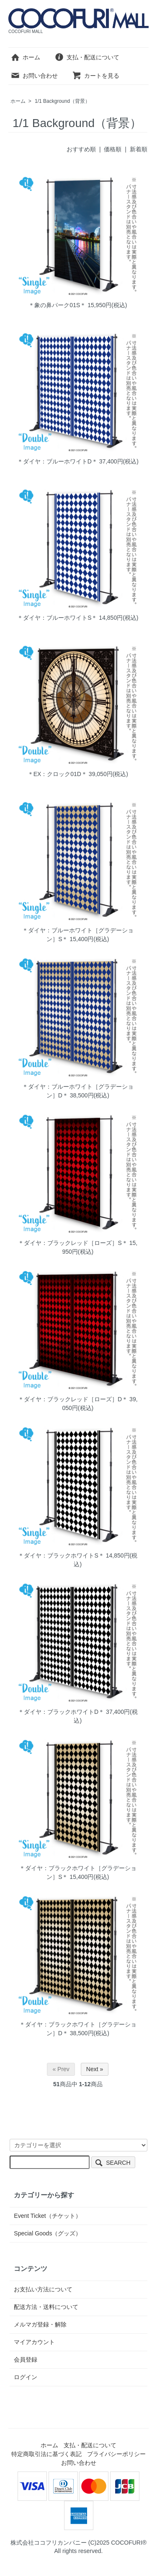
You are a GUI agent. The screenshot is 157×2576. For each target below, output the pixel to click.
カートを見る (95, 75)
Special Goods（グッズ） (47, 2233)
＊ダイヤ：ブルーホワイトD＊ (57, 461)
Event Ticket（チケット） (47, 2215)
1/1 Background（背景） (62, 101)
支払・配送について (86, 57)
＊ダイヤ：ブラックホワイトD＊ (61, 1711)
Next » (94, 2069)
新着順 (138, 149)
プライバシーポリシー (116, 2454)
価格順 (112, 149)
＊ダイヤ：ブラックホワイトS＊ (61, 1555)
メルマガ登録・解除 (40, 2324)
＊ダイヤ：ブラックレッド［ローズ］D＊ (73, 1399)
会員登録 (25, 2359)
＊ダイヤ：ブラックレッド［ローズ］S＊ (72, 1243)
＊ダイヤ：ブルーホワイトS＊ (57, 617)
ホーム (25, 57)
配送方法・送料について (46, 2307)
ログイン (25, 2377)
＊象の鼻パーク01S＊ (57, 305)
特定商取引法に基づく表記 (46, 2454)
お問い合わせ (34, 75)
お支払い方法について (43, 2289)
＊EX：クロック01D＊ (57, 774)
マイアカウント (34, 2342)
